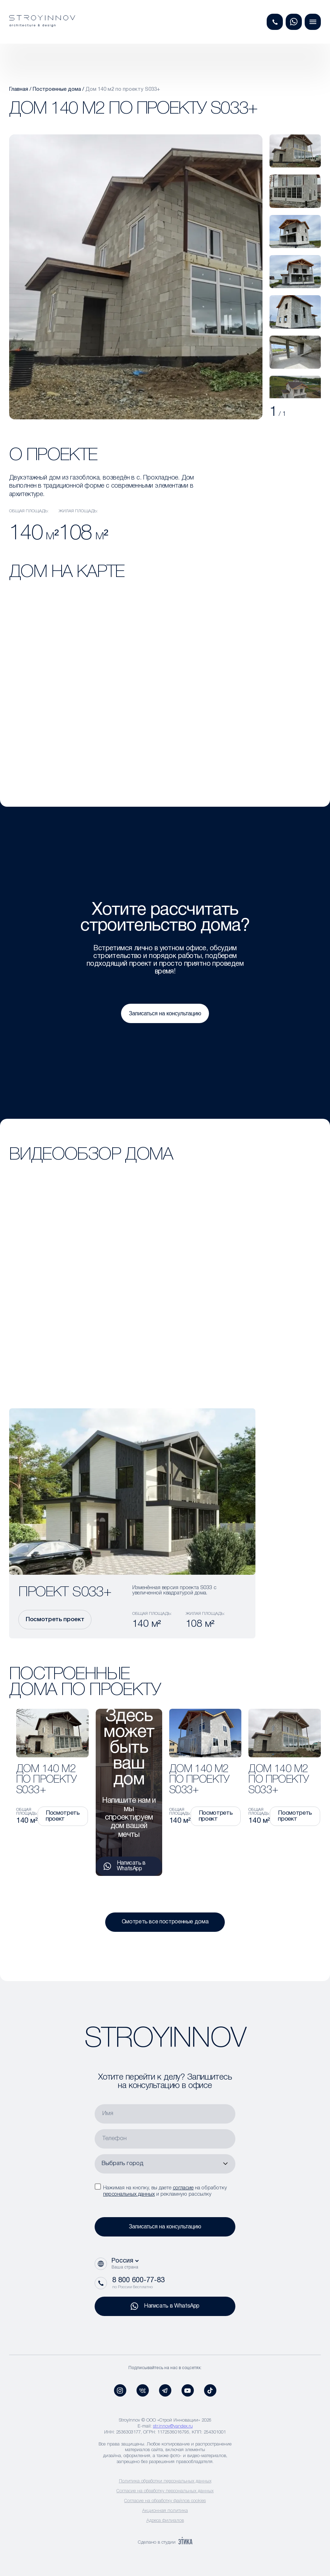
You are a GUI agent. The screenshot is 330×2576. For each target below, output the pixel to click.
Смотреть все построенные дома (165, 1922)
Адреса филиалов (165, 2521)
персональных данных (129, 2194)
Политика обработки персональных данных (165, 2481)
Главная (18, 89)
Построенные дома (57, 89)
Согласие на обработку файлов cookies (165, 2501)
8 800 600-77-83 (138, 2280)
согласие (183, 2187)
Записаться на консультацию (165, 1013)
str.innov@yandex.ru (173, 2426)
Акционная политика (165, 2511)
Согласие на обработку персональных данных (165, 2491)
